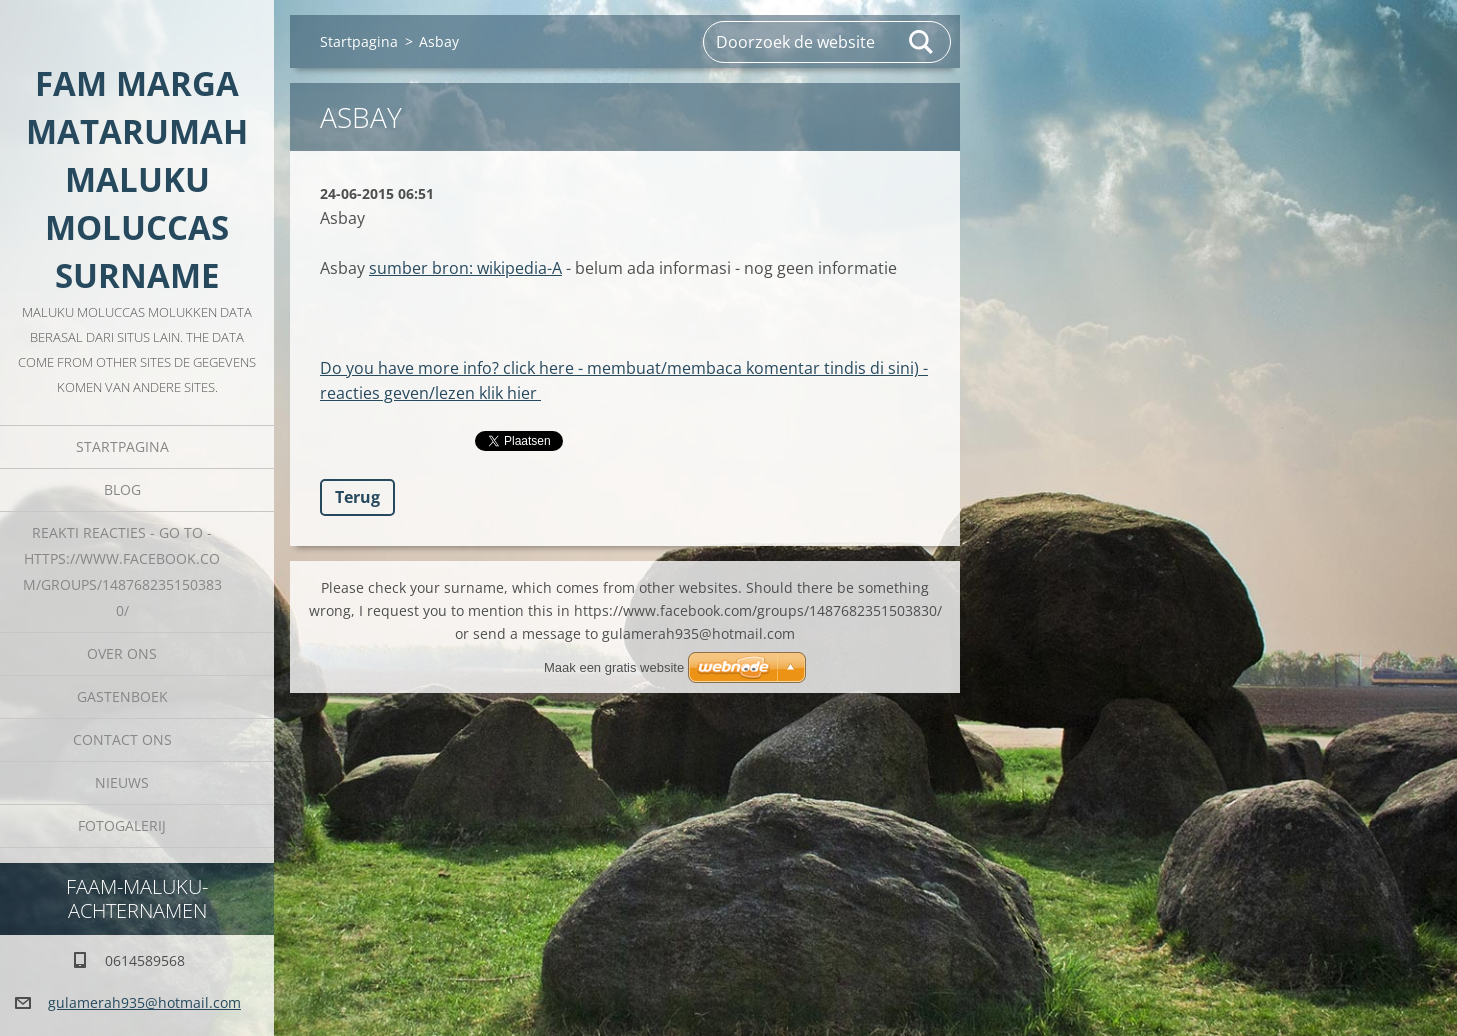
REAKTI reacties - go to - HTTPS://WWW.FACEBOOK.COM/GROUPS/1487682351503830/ (122, 571)
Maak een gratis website (614, 667)
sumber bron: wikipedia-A (465, 268)
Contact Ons (122, 739)
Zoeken (922, 42)
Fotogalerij (122, 825)
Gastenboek (122, 696)
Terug (357, 497)
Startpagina (122, 446)
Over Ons (122, 653)
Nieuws (122, 782)
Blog (122, 489)
